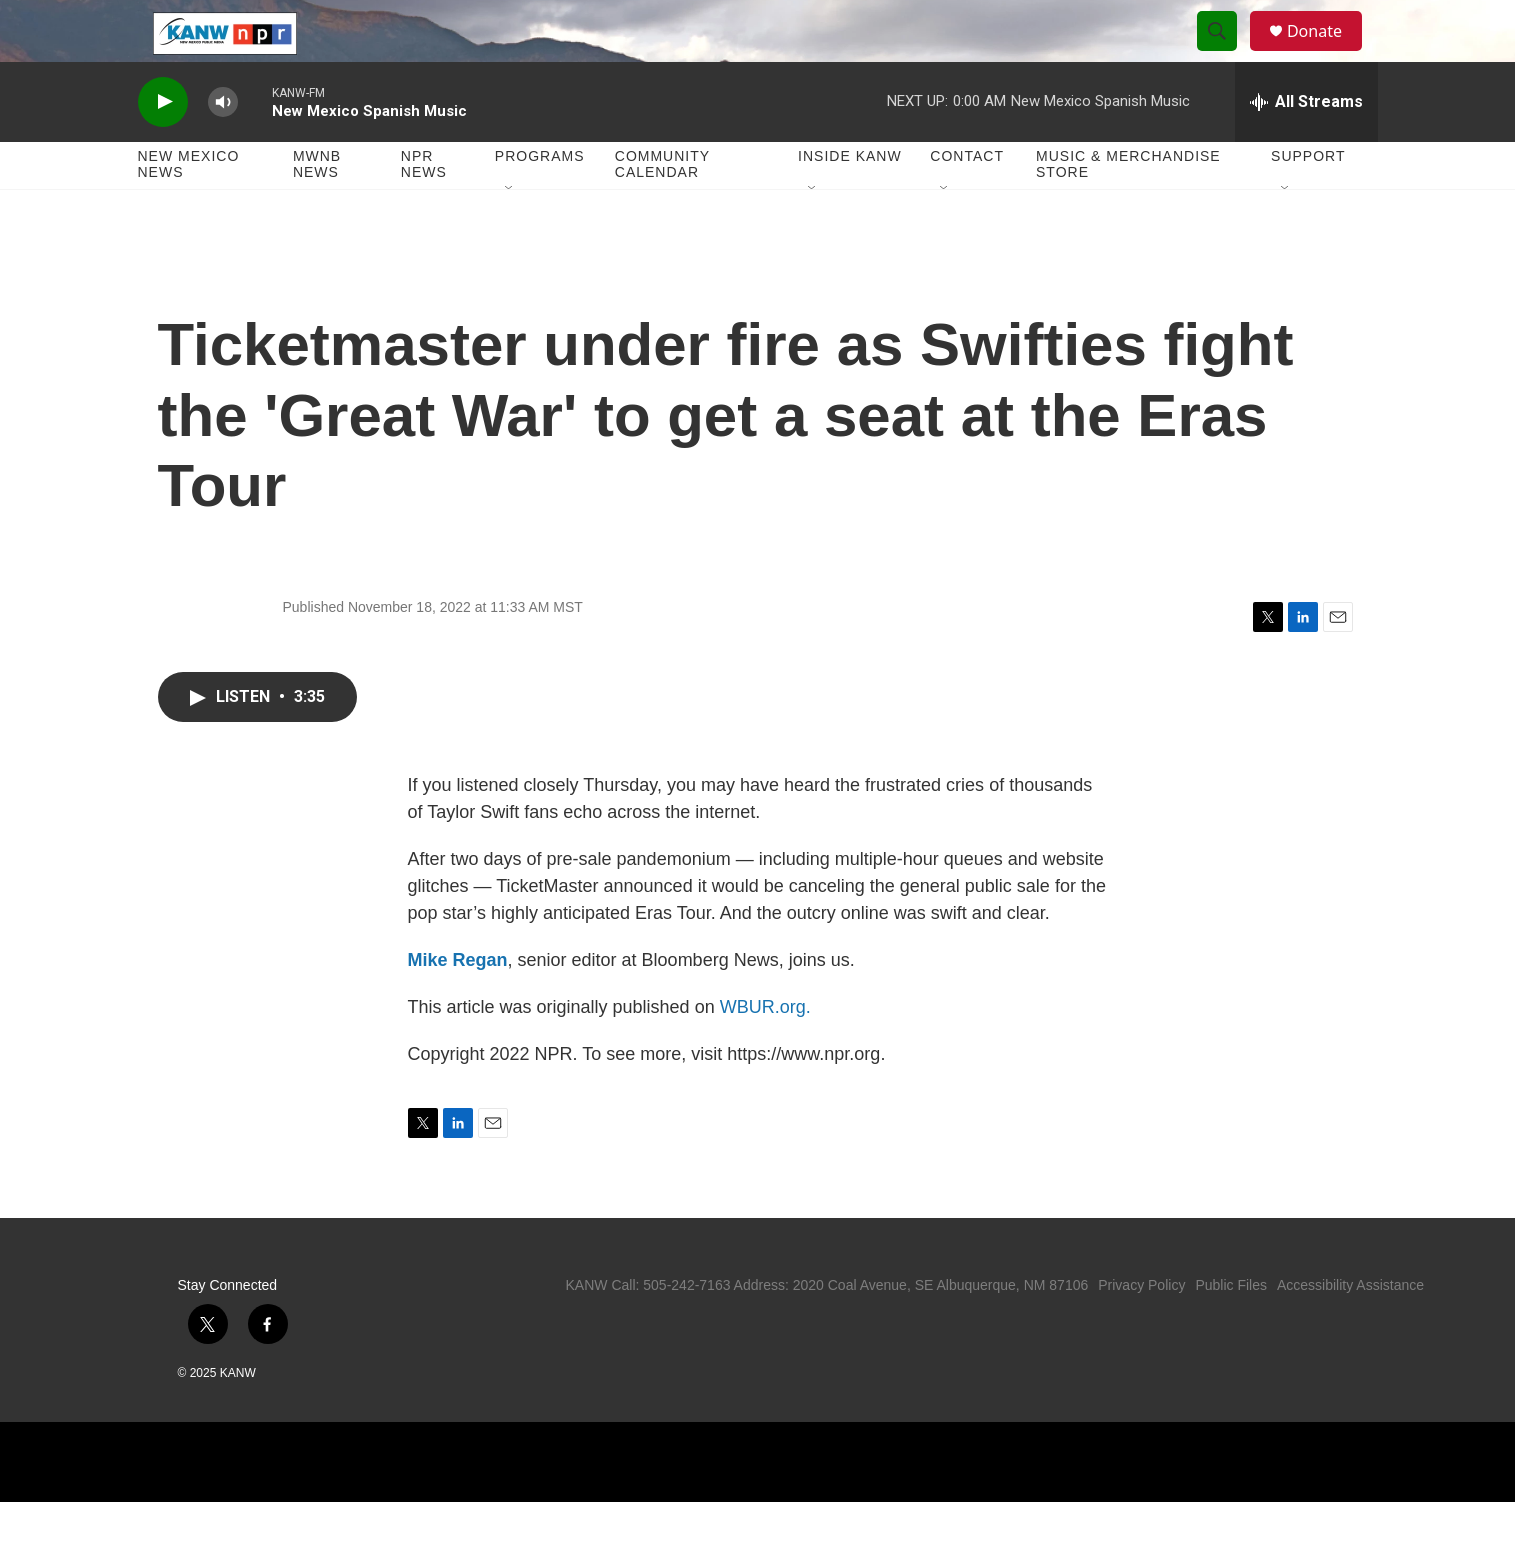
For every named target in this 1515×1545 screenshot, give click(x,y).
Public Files (1231, 1328)
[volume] (223, 145)
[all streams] (1306, 145)
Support (1308, 200)
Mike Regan (458, 1003)
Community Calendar (662, 208)
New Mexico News (189, 208)
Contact (967, 200)
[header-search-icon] (1226, 53)
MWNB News (317, 208)
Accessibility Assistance (1350, 1328)
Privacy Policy (1141, 1328)
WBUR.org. (765, 1050)
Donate (1327, 52)
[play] (163, 145)
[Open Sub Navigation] (510, 232)
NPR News (424, 208)
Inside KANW (850, 200)
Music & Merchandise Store (1128, 208)
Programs (540, 200)
